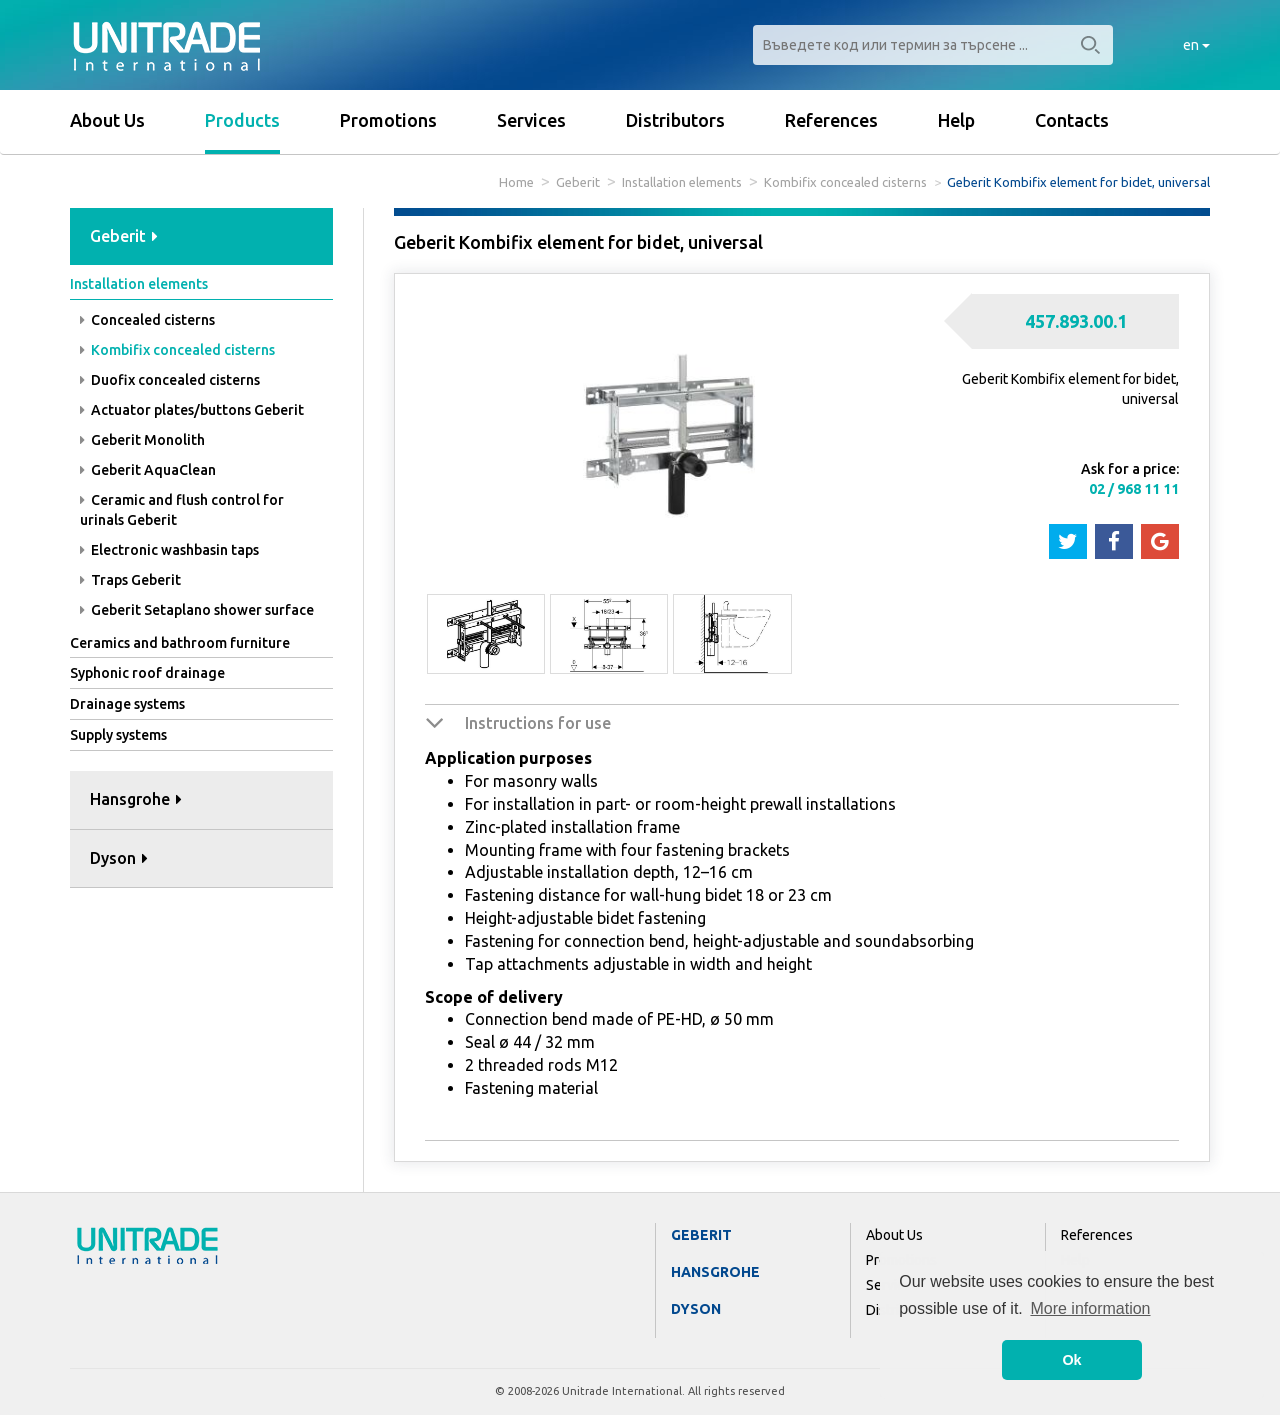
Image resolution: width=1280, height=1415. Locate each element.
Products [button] (242, 120)
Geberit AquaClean (148, 470)
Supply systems (118, 735)
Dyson (696, 1309)
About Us (107, 120)
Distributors (675, 120)
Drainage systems (127, 704)
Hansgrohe (715, 1272)
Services (531, 120)
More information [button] (1090, 1308)
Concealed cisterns (147, 320)
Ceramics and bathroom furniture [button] (180, 643)
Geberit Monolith (142, 440)
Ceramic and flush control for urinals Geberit (182, 510)
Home (516, 182)
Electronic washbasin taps (169, 550)
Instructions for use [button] (538, 723)
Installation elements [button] (139, 284)
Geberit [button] (124, 236)
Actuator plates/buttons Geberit (192, 410)
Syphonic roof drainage (147, 673)
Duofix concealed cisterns (170, 380)
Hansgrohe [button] (136, 799)
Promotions (388, 120)
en (1196, 45)
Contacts (1072, 120)
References (831, 120)
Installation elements (682, 182)
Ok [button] (1071, 1360)
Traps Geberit (130, 580)
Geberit (578, 182)
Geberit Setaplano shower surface (197, 610)
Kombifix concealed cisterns (845, 182)
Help (956, 120)
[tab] (201, 237)
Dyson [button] (119, 858)
